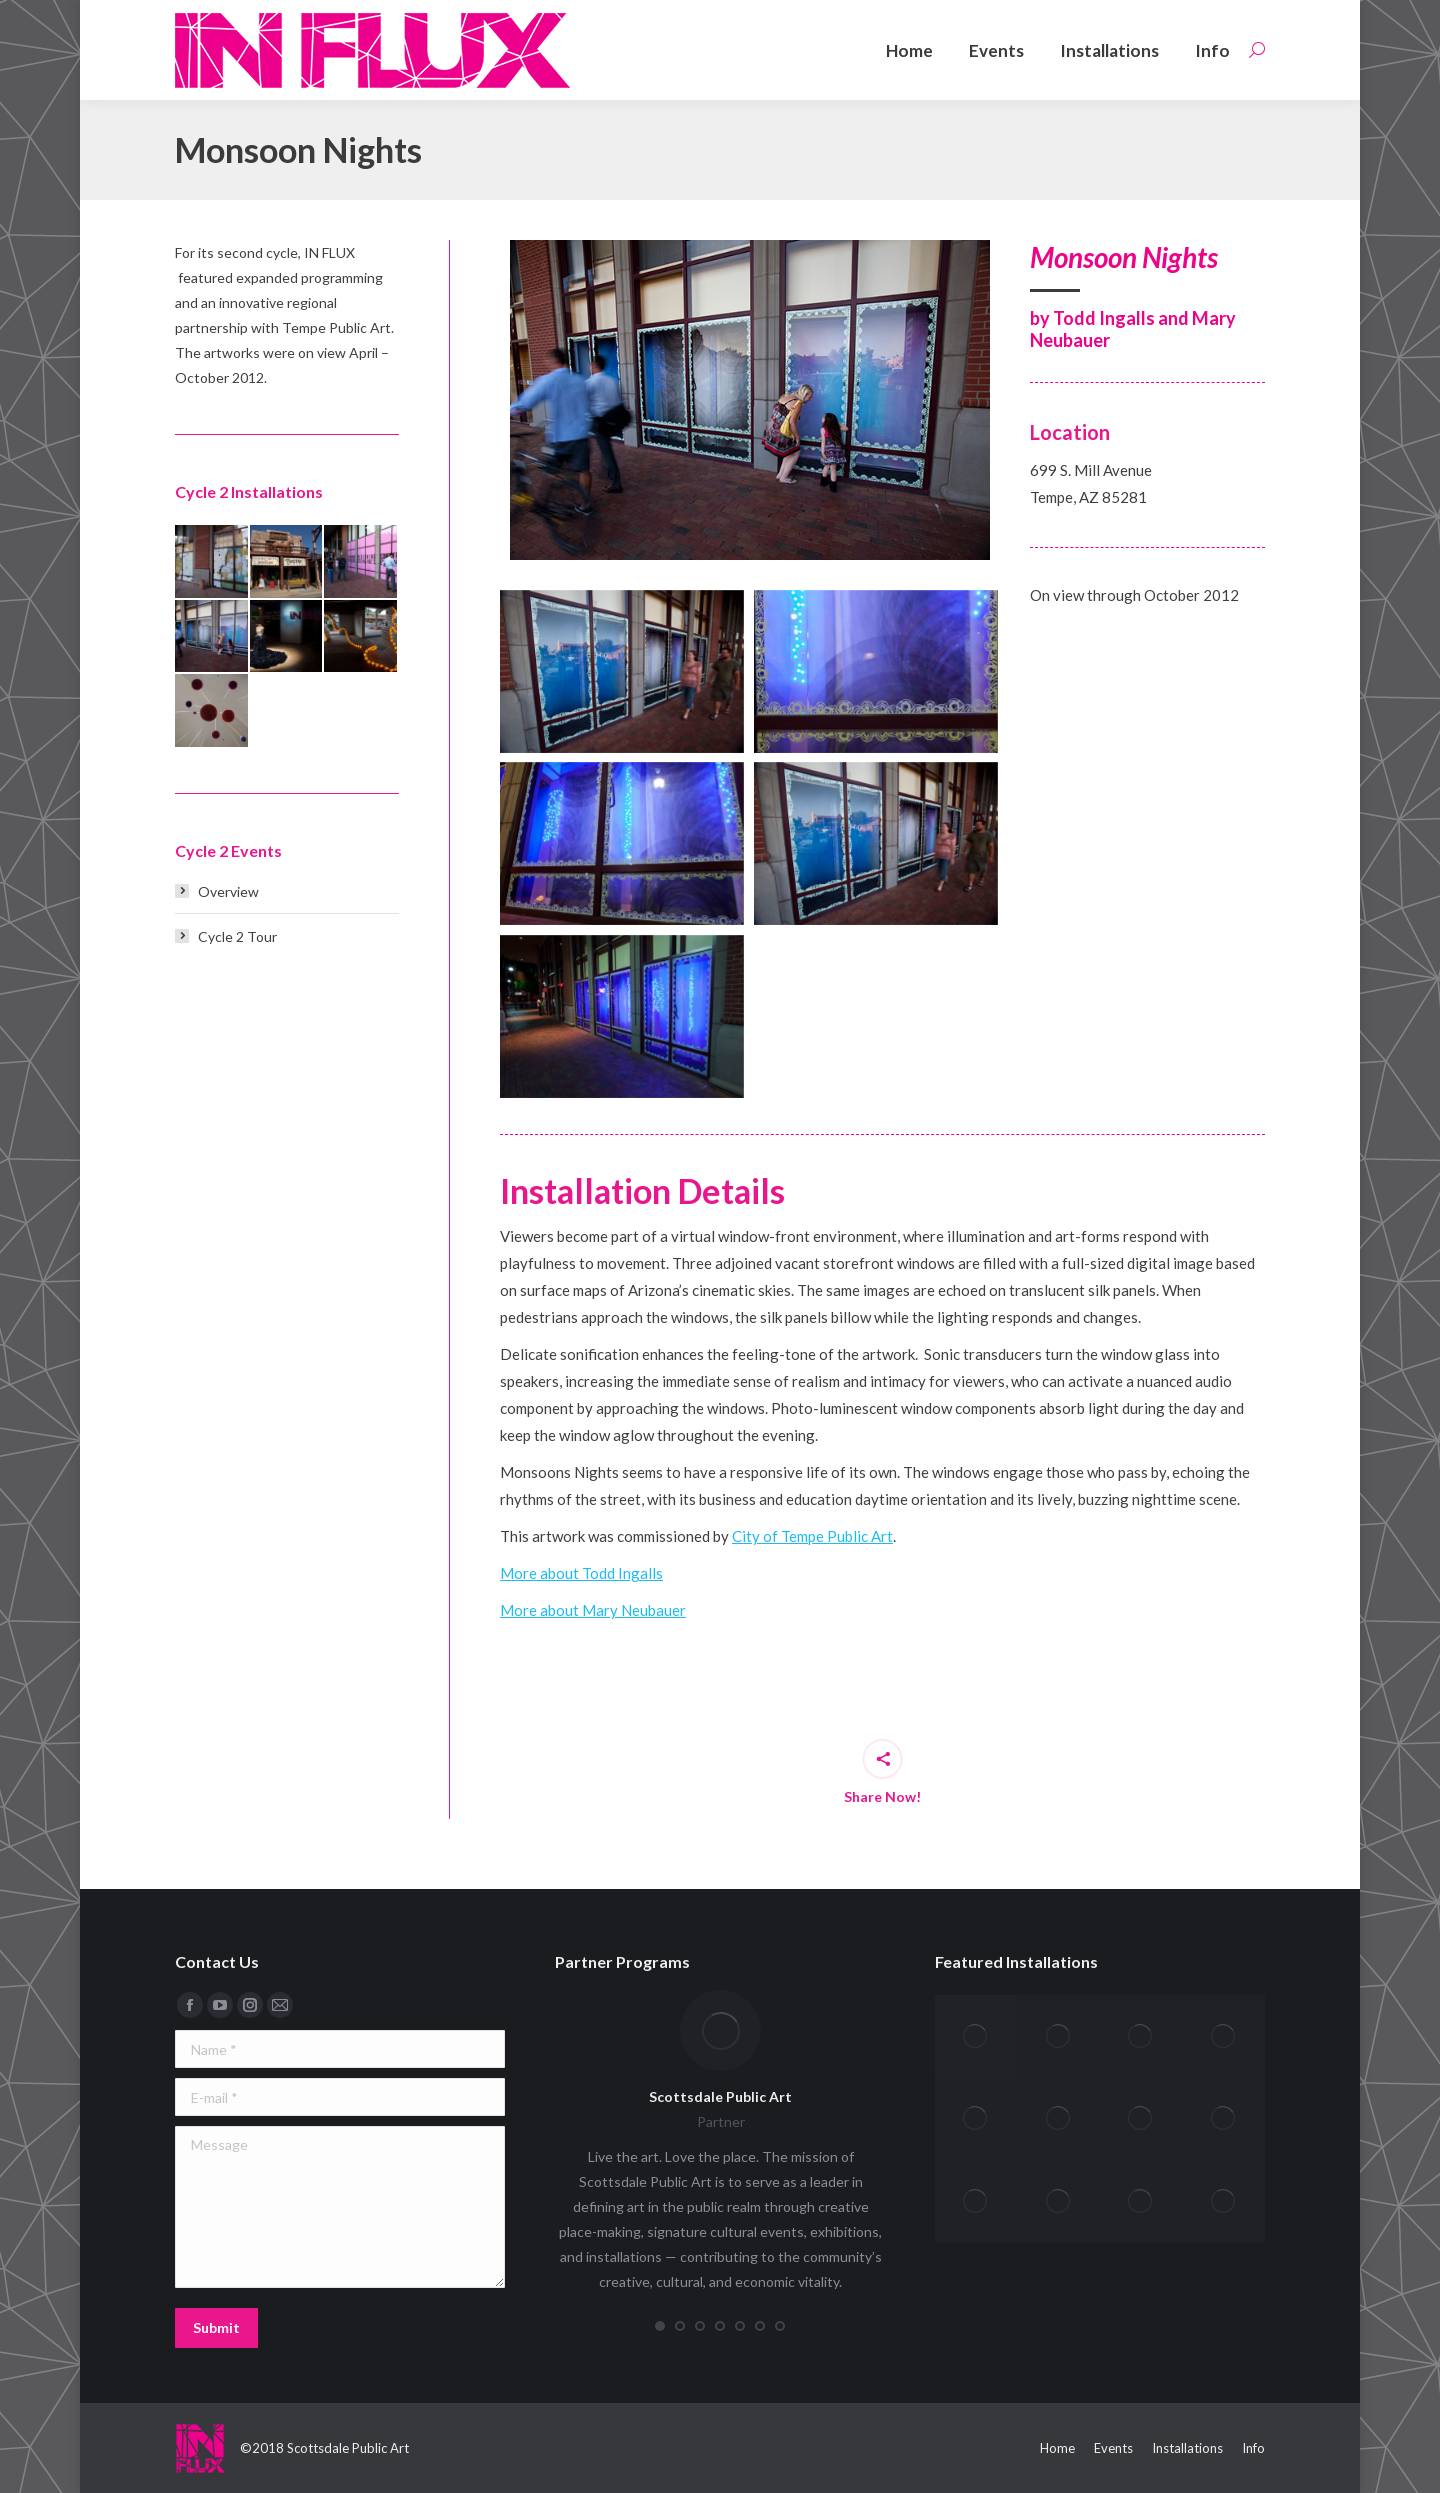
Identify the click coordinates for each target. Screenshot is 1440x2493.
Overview (228, 891)
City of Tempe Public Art (812, 1536)
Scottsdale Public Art (720, 2096)
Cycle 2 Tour (237, 936)
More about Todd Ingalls (581, 1573)
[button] (660, 2326)
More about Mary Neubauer (593, 1610)
